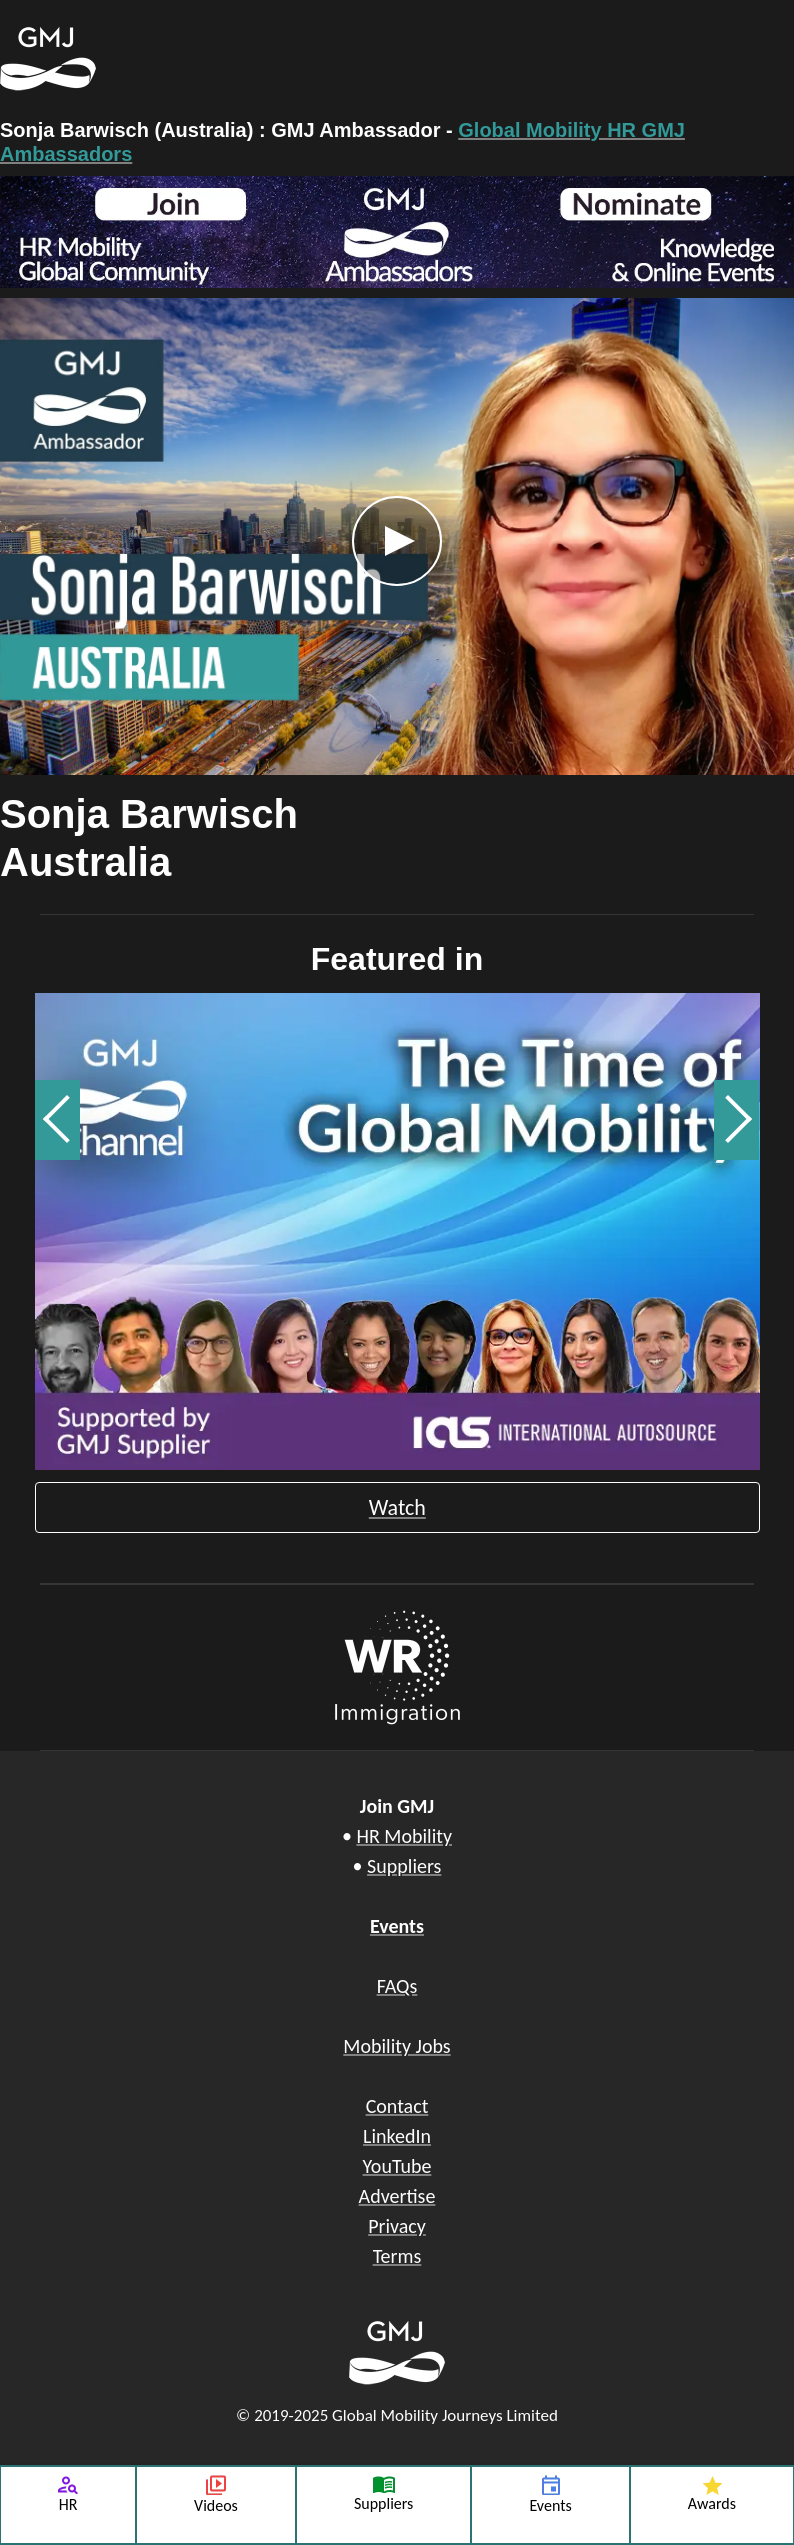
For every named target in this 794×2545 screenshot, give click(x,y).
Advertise (397, 2196)
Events (397, 1926)
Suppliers (404, 1866)
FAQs (397, 1986)
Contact (397, 2106)
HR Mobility (404, 1836)
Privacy (397, 2226)
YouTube (397, 2166)
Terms (397, 2256)
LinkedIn (397, 2136)
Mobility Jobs (396, 2046)
